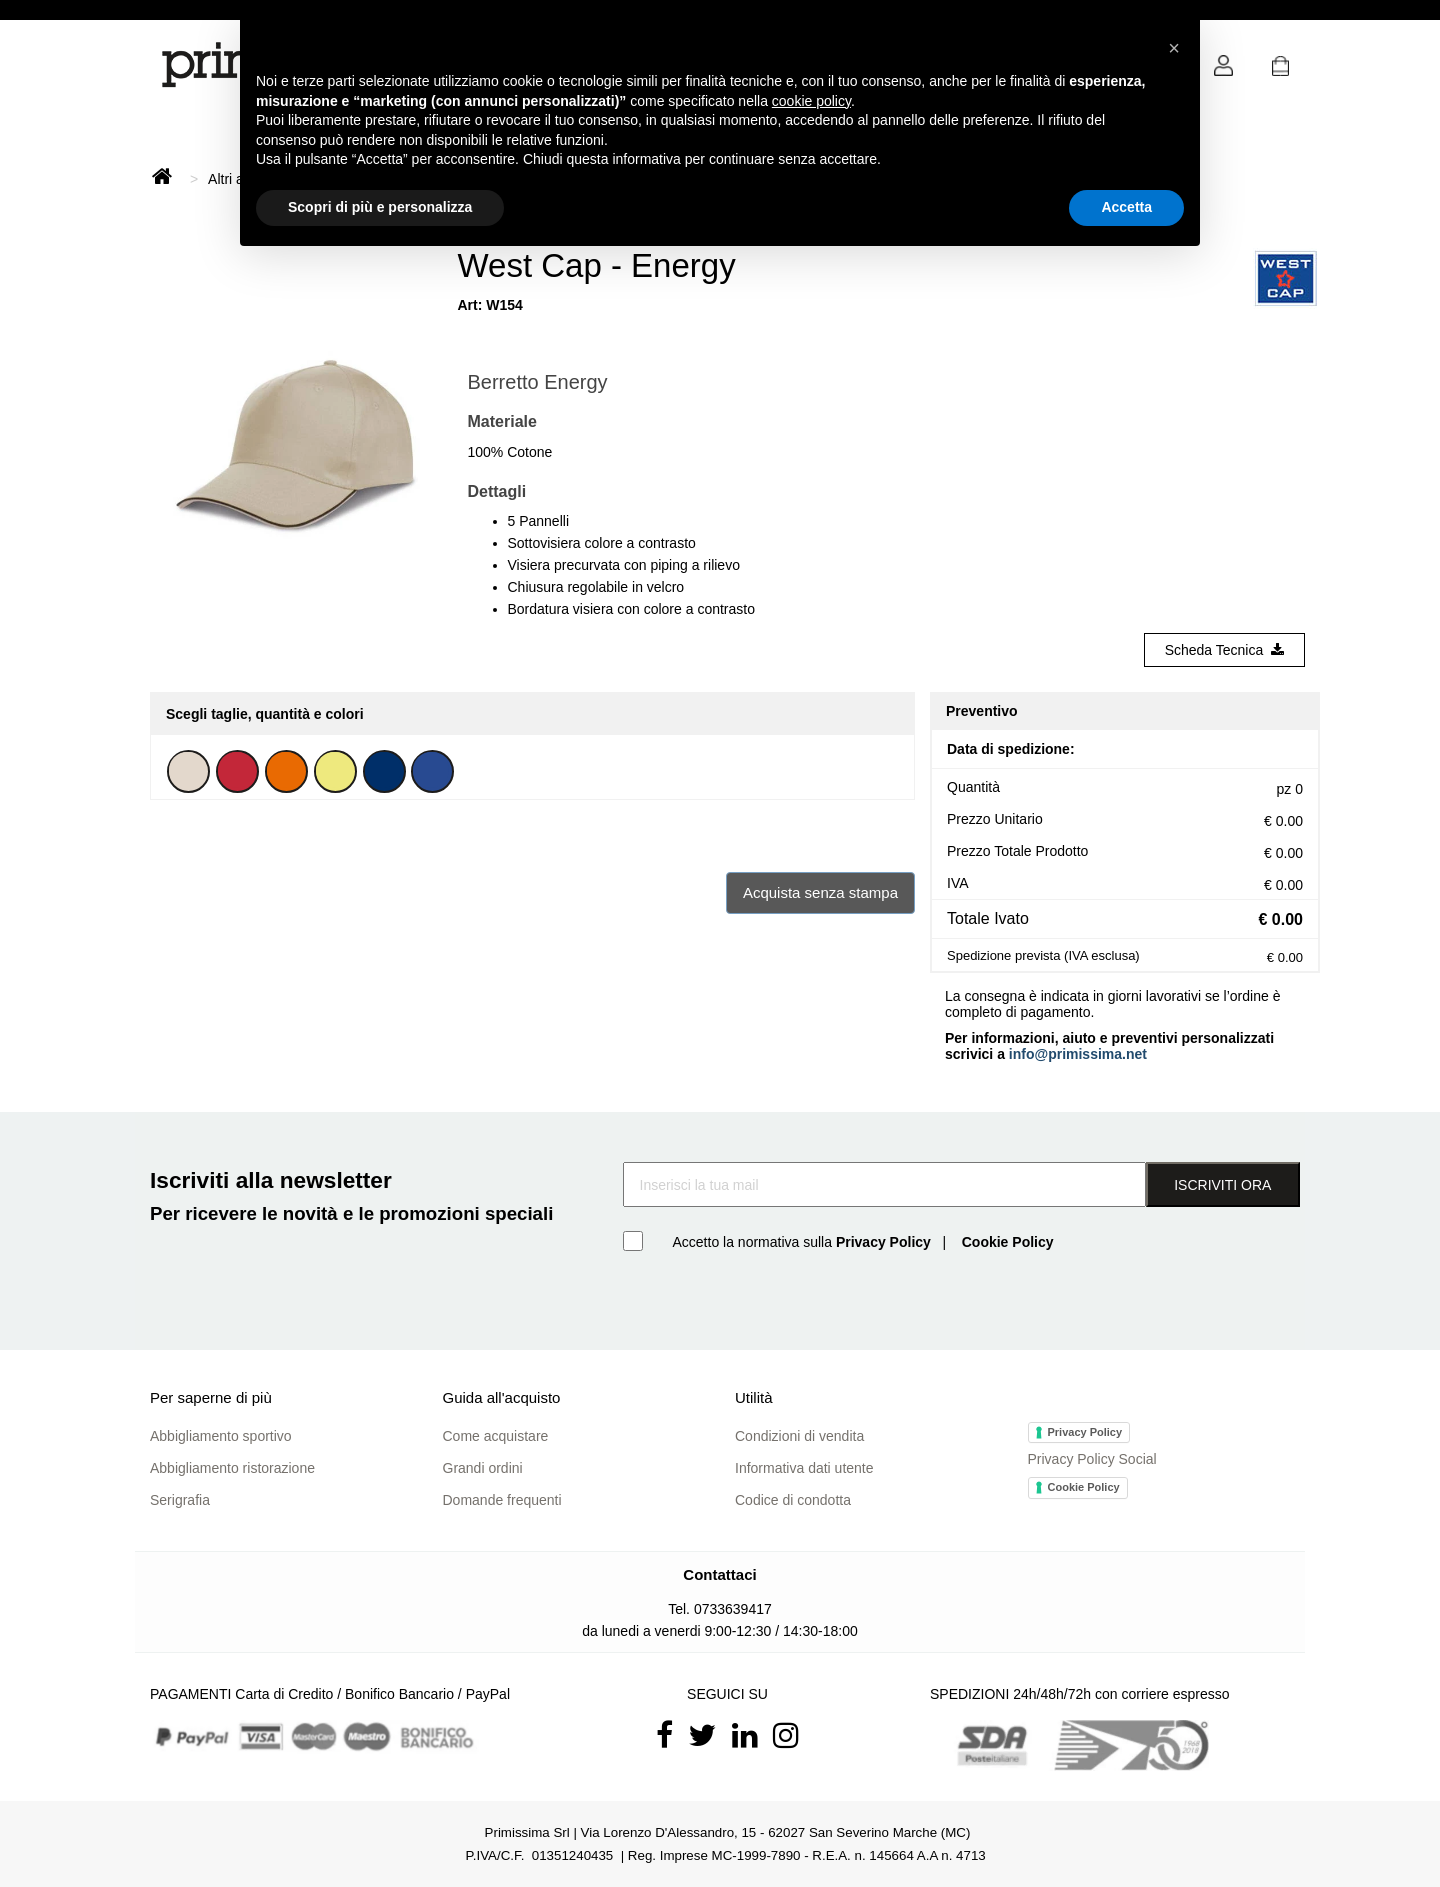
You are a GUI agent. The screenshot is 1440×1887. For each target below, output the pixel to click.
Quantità (973, 787)
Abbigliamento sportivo (221, 1436)
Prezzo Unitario (995, 819)
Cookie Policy (1084, 1487)
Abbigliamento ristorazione (232, 1468)
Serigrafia (180, 1500)
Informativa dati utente (804, 1468)
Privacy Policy (1085, 1432)
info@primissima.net (1078, 1054)
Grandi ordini (483, 1468)
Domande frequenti (502, 1500)
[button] (1280, 71)
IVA (958, 883)
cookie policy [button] (811, 101)
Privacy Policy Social (1092, 1459)
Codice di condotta (793, 1500)
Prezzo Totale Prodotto (1017, 851)
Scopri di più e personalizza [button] (380, 207)
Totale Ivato (988, 918)
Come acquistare (496, 1436)
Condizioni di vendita (799, 1436)
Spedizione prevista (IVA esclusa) (1043, 955)
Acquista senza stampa (820, 892)
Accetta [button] (1126, 207)
